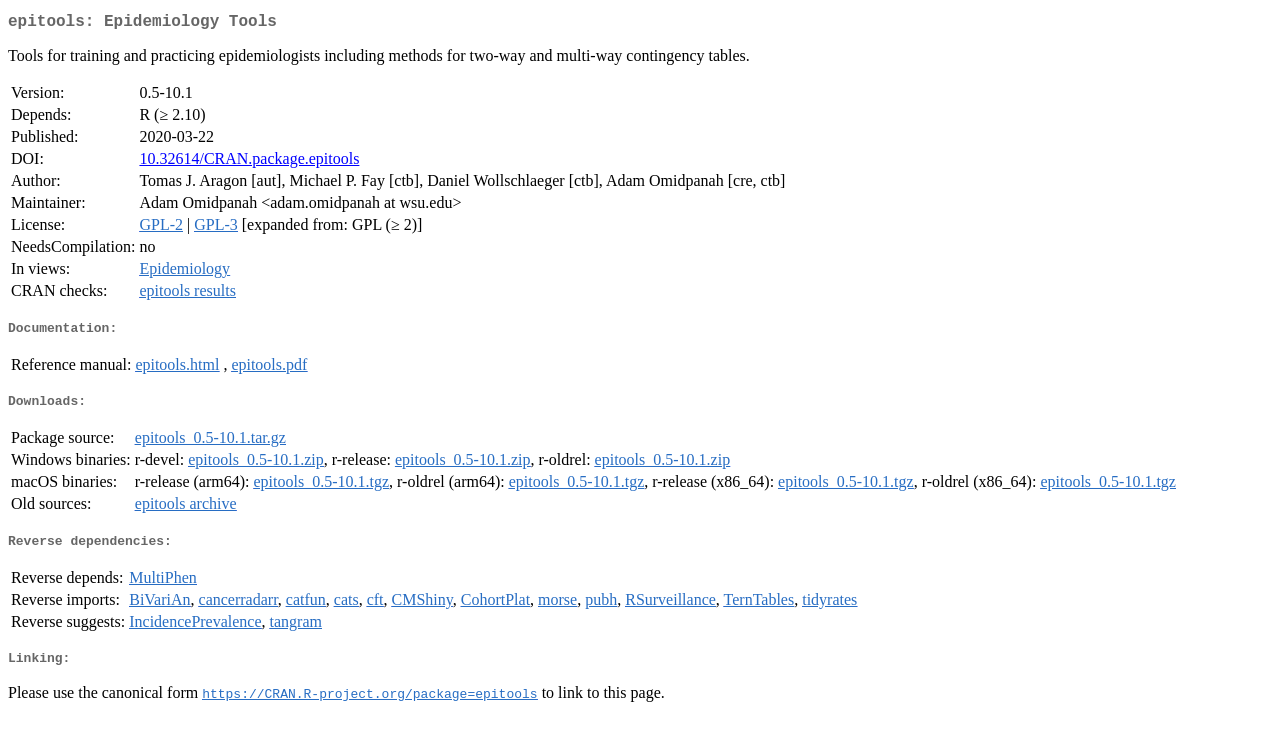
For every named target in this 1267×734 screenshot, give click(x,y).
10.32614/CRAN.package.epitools (249, 162)
